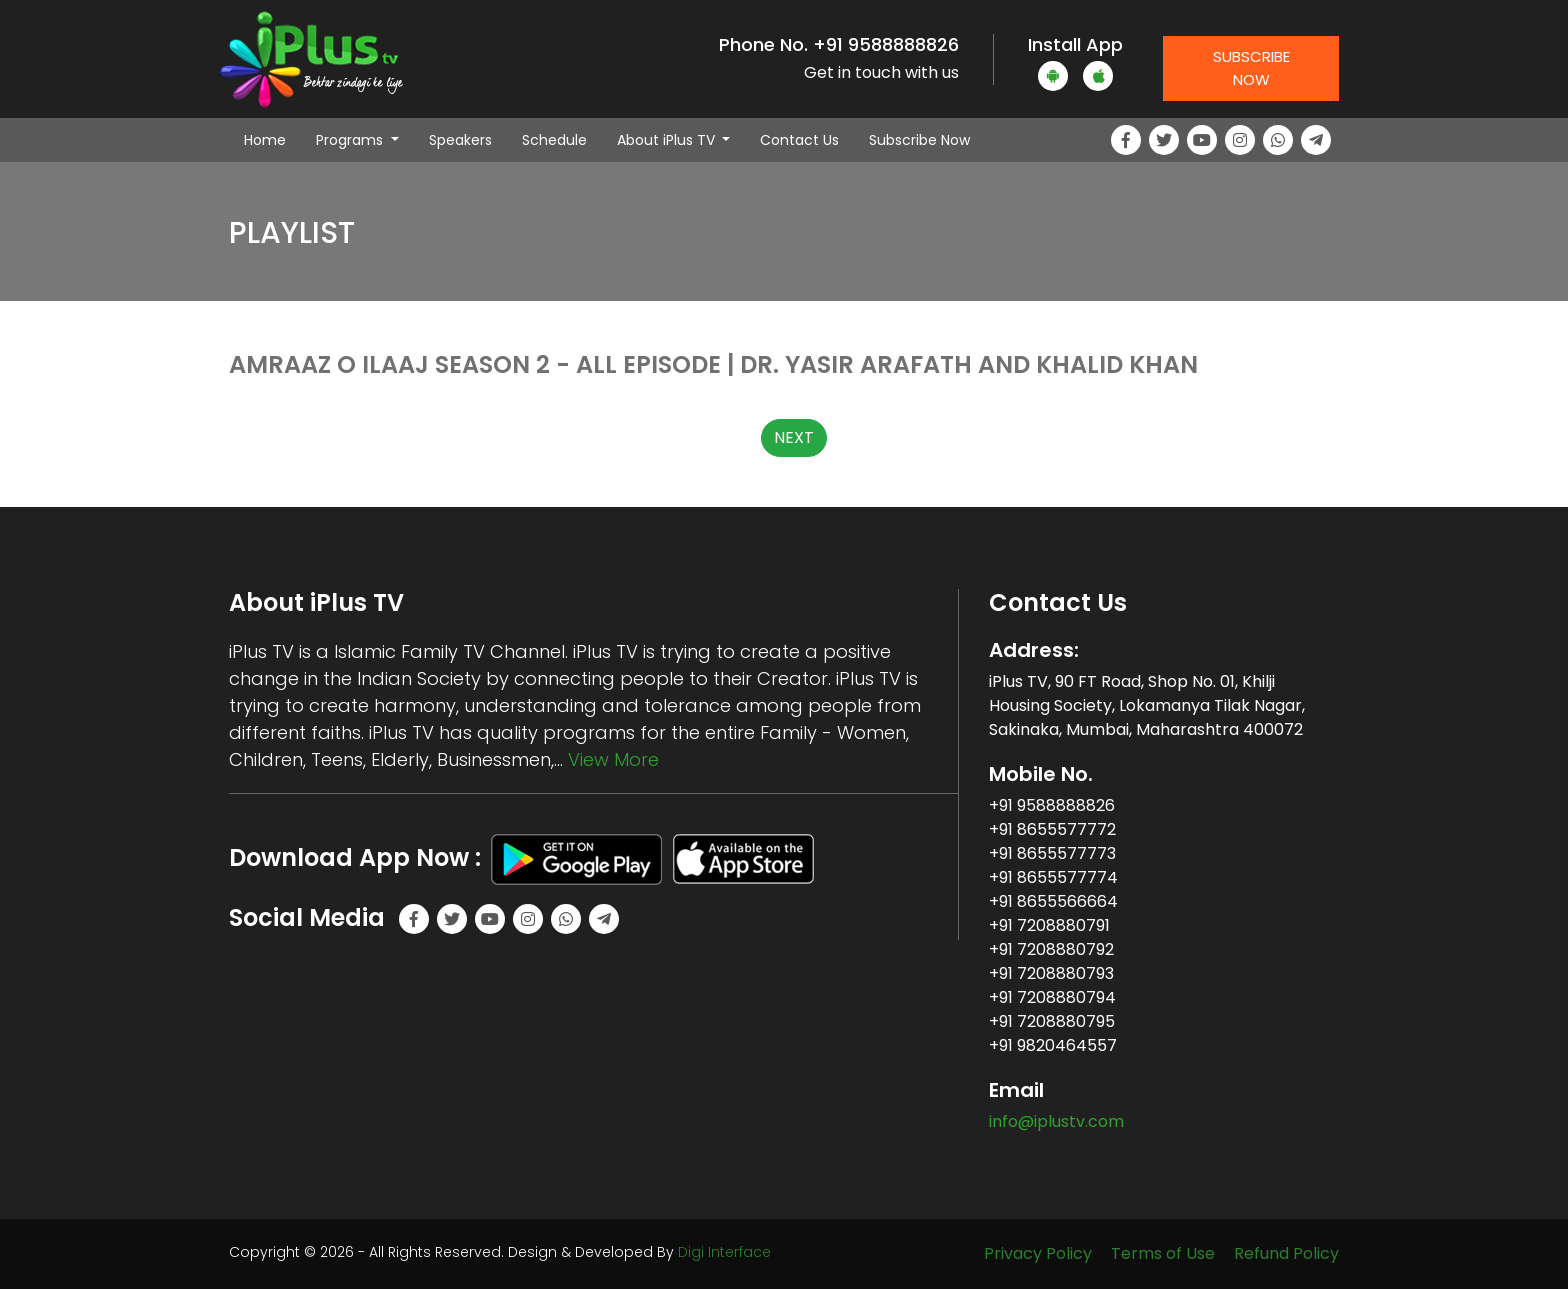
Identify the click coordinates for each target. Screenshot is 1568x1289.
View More (613, 759)
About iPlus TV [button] (668, 140)
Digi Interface (724, 1252)
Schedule (554, 140)
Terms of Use (1163, 1253)
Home (272, 139)
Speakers (460, 140)
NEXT (794, 437)
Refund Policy (1286, 1253)
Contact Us (799, 140)
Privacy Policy (1038, 1253)
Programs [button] (351, 140)
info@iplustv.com (1056, 1121)
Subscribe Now (1251, 68)
